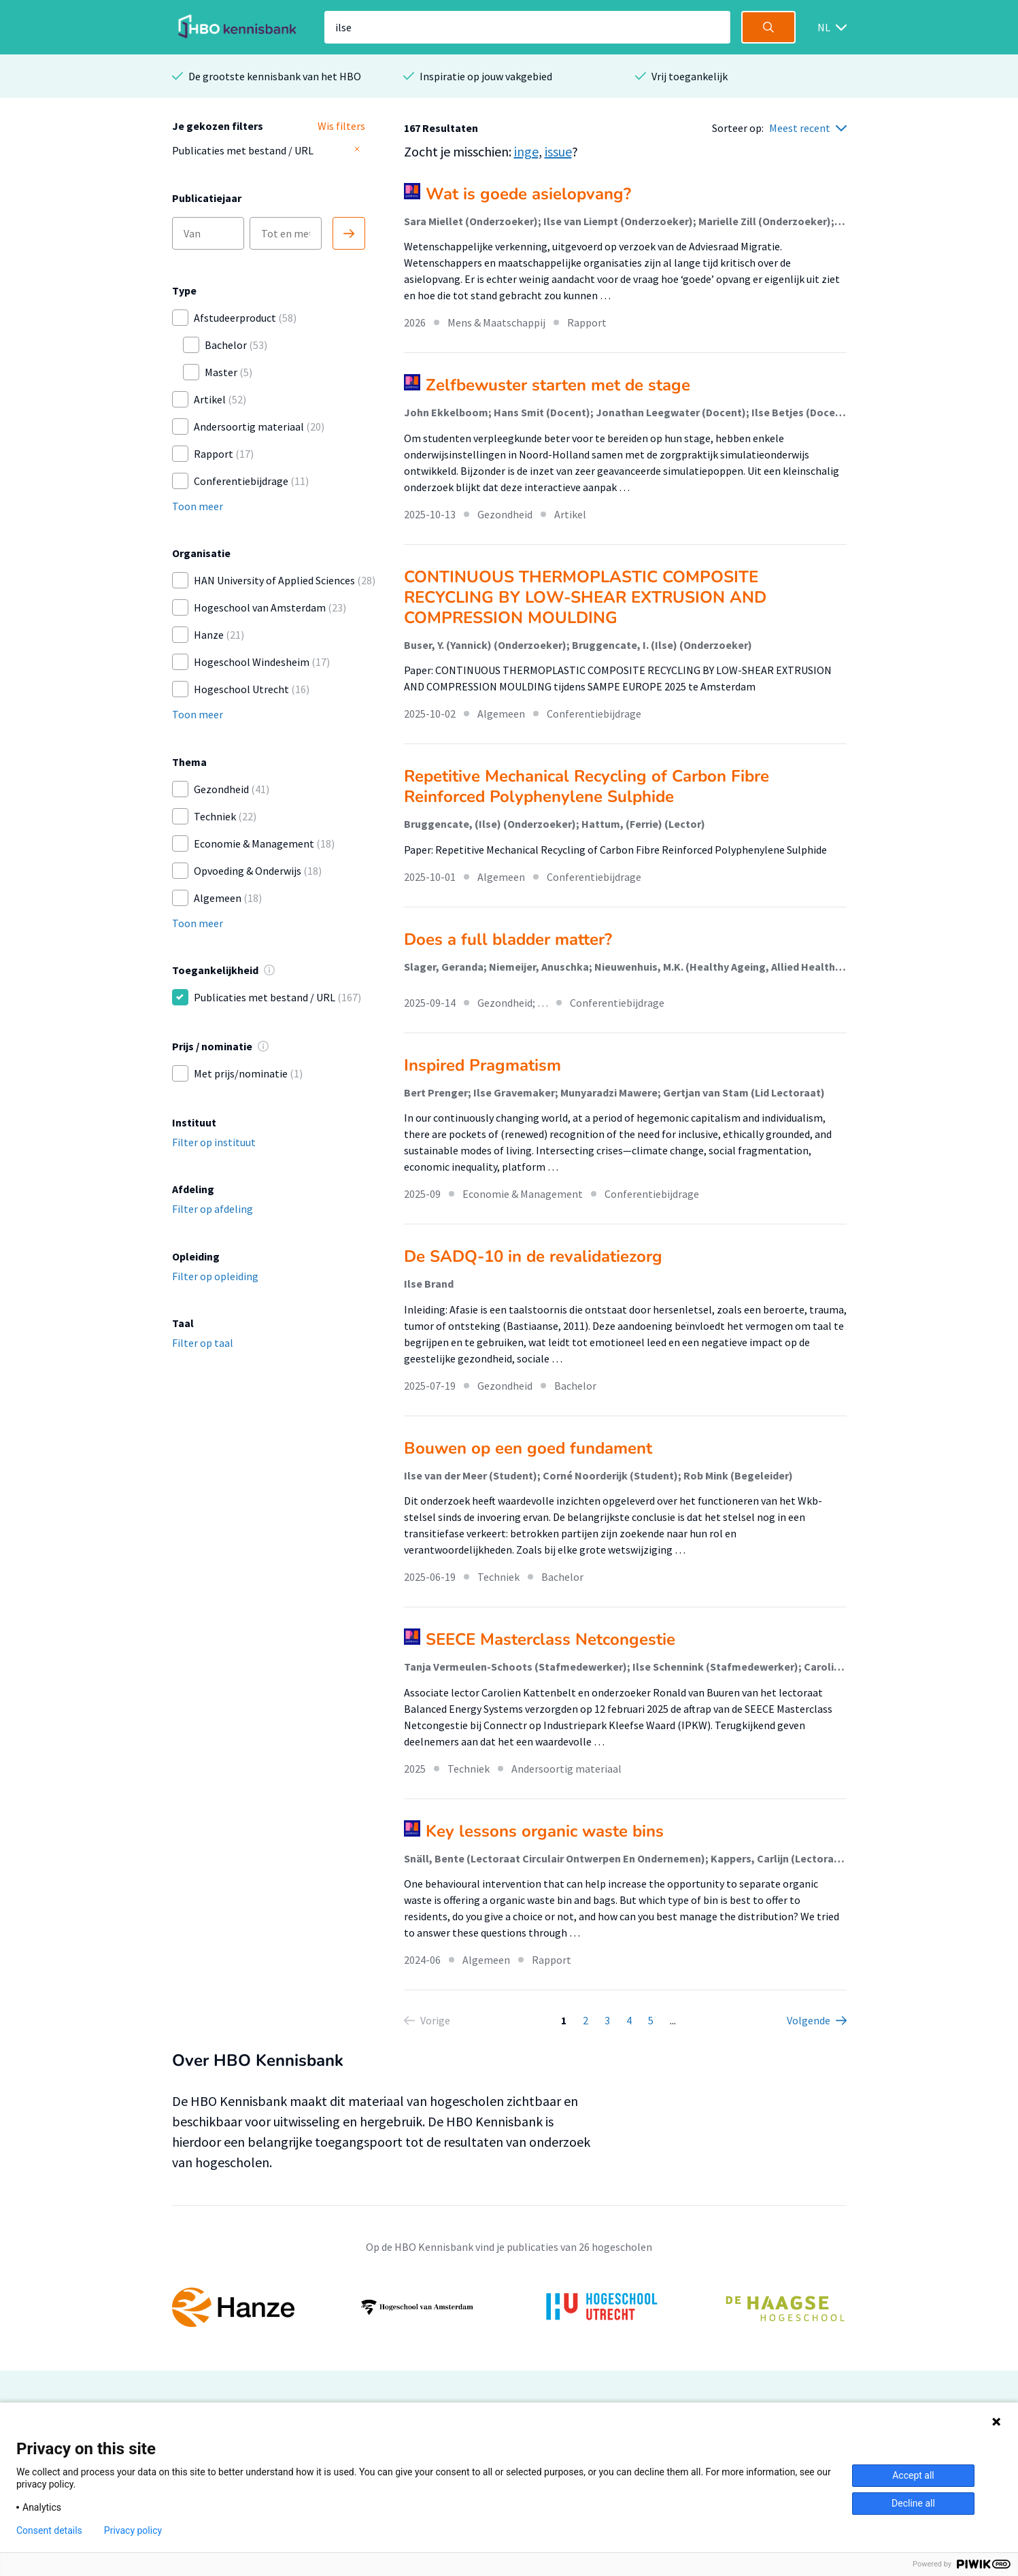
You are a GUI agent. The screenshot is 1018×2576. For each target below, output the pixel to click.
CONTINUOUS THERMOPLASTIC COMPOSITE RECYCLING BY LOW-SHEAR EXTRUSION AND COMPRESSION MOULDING (585, 597)
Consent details (49, 2530)
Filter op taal (202, 1343)
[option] (509, 2307)
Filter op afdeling (212, 1209)
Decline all (913, 2503)
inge (526, 151)
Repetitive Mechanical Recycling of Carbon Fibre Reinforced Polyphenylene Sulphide (586, 786)
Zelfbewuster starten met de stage (558, 385)
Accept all (913, 2475)
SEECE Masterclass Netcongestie (550, 1639)
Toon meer (197, 506)
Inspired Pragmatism (482, 1065)
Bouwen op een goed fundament (528, 1448)
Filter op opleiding (215, 1276)
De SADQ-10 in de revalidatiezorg (533, 1256)
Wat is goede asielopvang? (528, 194)
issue (558, 151)
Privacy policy (133, 2530)
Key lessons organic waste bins (545, 1831)
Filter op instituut (214, 1142)
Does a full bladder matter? (508, 939)
